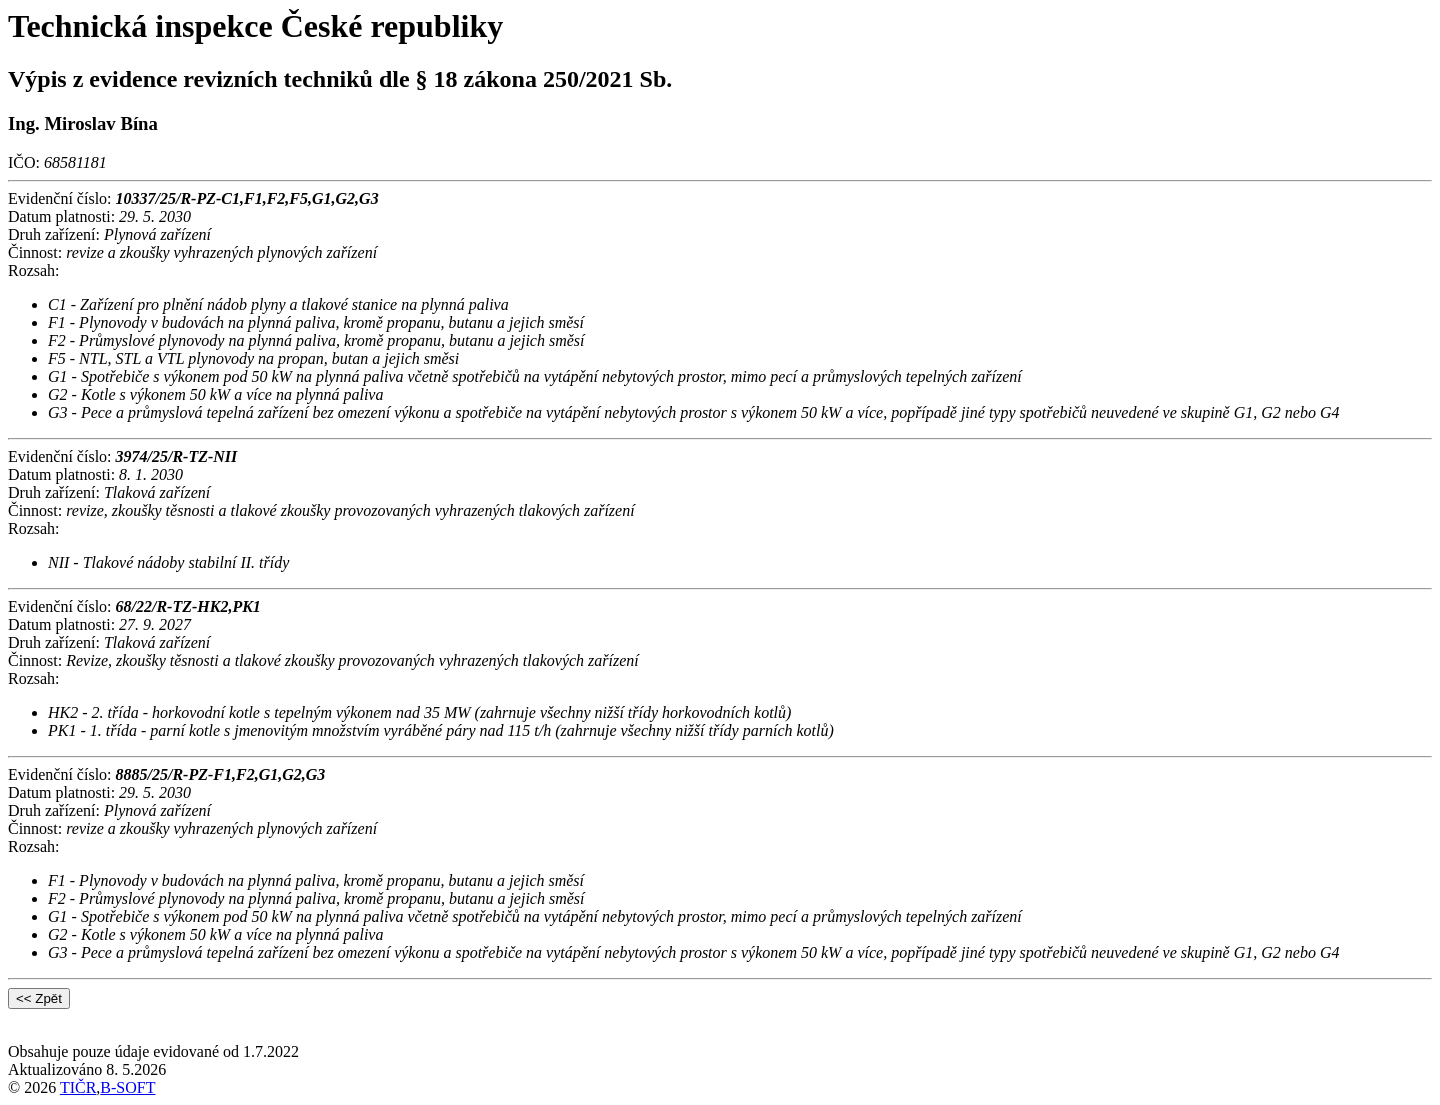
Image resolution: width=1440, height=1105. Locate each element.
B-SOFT (127, 1087)
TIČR (78, 1087)
